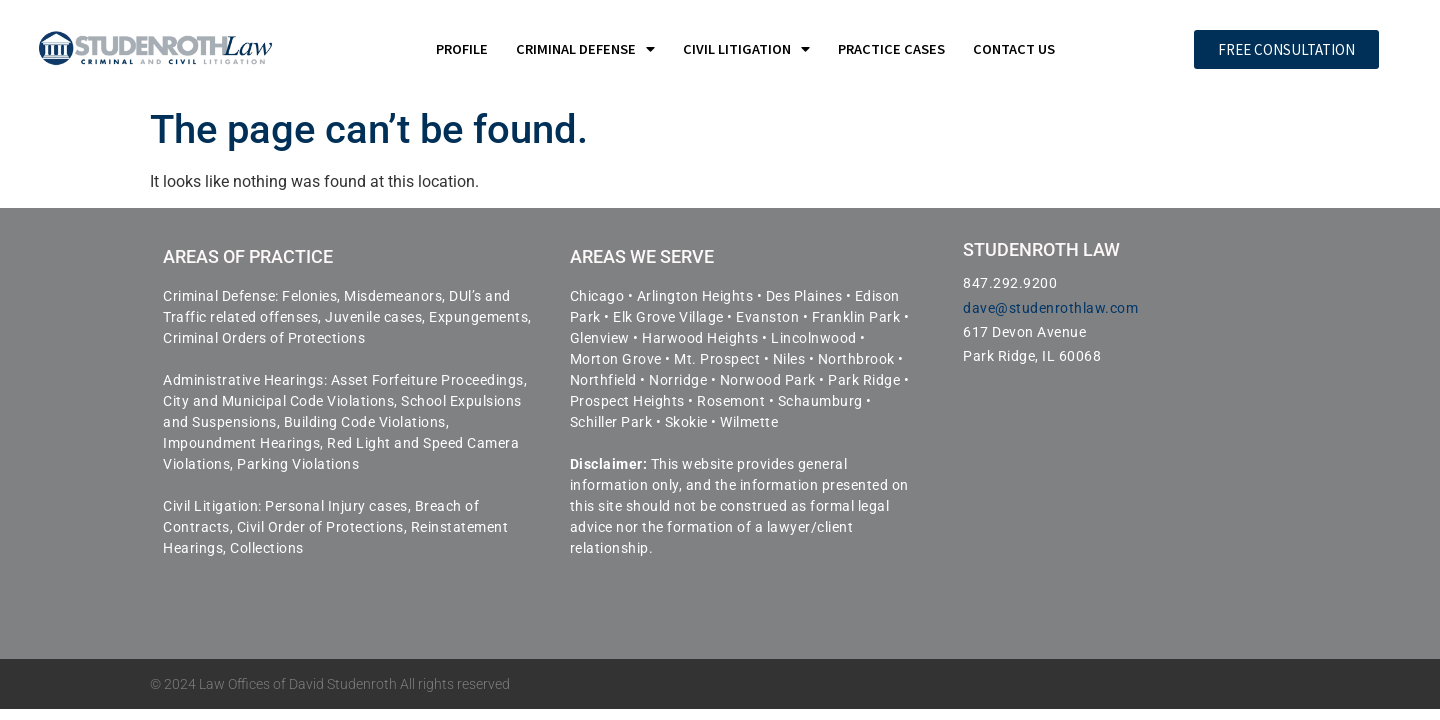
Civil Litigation (746, 49)
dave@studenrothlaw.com (1050, 308)
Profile (462, 49)
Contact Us (1014, 49)
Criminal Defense (585, 49)
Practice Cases (891, 49)
